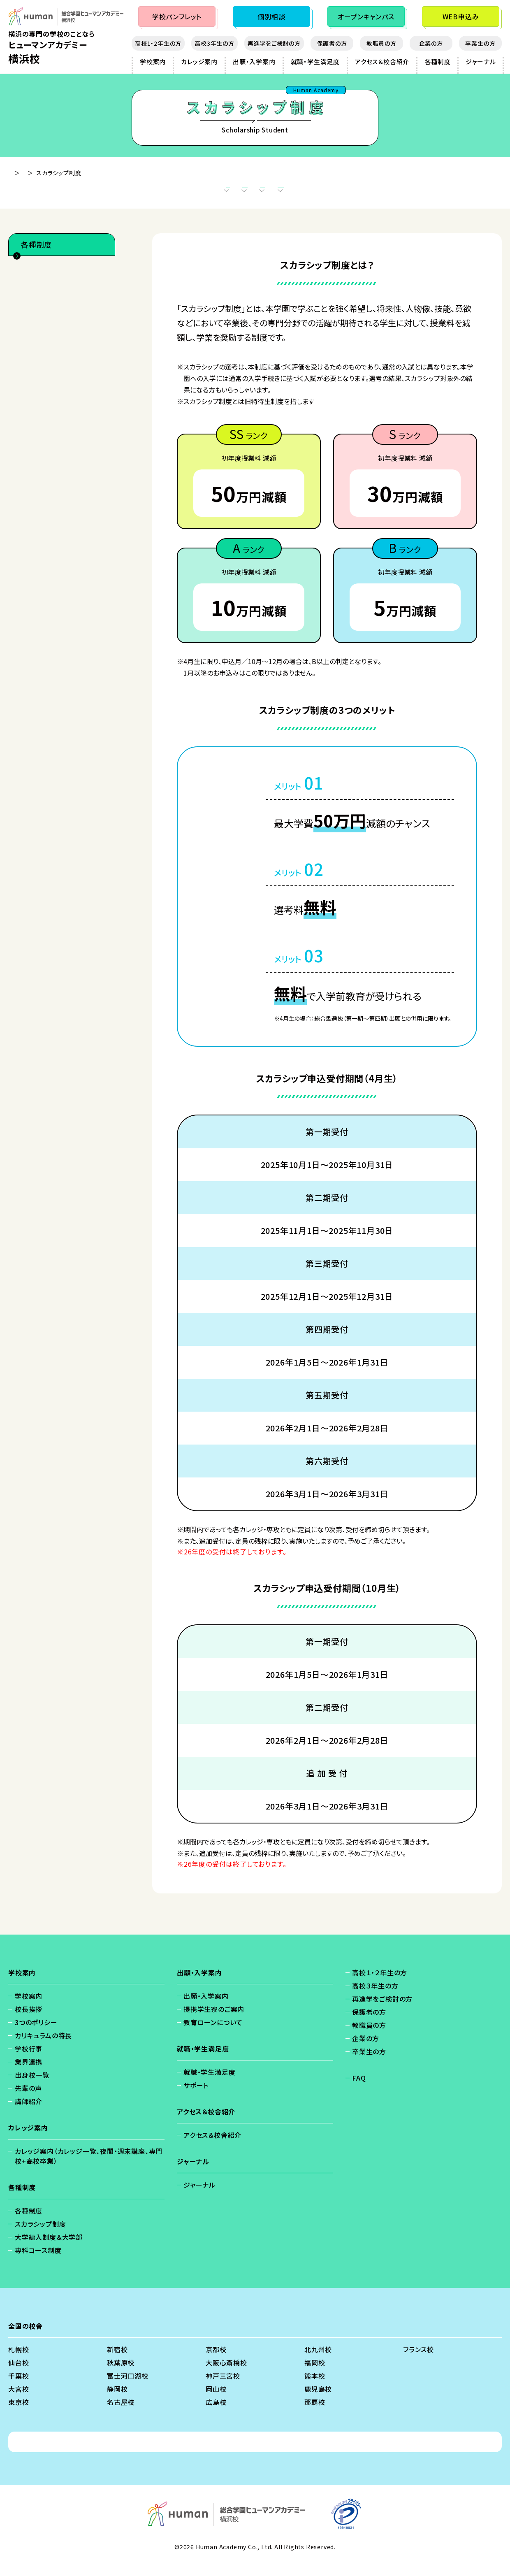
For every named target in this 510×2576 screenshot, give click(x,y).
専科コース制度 (47, 333)
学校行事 (28, 2061)
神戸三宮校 (223, 2388)
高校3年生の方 (214, 43)
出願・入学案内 (254, 61)
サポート (196, 2097)
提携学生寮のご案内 (213, 2021)
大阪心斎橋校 (226, 2375)
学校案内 (153, 61)
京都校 (216, 2362)
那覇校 (314, 2414)
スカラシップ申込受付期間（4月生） (291, 192)
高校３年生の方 (375, 1998)
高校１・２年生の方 (379, 1985)
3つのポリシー (36, 2034)
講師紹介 (28, 2113)
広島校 (216, 2414)
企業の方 (431, 43)
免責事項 (222, 2454)
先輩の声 (28, 2100)
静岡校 (117, 2401)
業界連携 (28, 2074)
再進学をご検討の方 (274, 43)
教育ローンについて (213, 2034)
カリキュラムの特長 (43, 2048)
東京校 (18, 2414)
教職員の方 (381, 43)
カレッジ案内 (199, 61)
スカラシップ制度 (49, 296)
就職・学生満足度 (315, 61)
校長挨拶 (28, 2021)
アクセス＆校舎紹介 (382, 61)
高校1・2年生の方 (158, 43)
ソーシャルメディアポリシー (329, 2454)
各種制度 (437, 61)
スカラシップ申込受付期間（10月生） (418, 192)
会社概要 (262, 2454)
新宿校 (117, 2362)
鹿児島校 (318, 2401)
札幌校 (18, 2362)
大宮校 (18, 2401)
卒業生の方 (480, 43)
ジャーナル (481, 61)
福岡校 (314, 2375)
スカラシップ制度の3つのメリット (167, 192)
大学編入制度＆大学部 (58, 314)
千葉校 (18, 2388)
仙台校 (18, 2375)
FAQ (359, 2090)
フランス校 (418, 2362)
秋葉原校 (120, 2375)
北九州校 (318, 2362)
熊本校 (314, 2388)
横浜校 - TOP (26, 173)
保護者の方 (332, 43)
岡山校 (216, 2401)
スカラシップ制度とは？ (62, 192)
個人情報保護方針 (168, 2454)
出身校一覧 (32, 2087)
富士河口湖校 (127, 2388)
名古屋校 (120, 2414)
